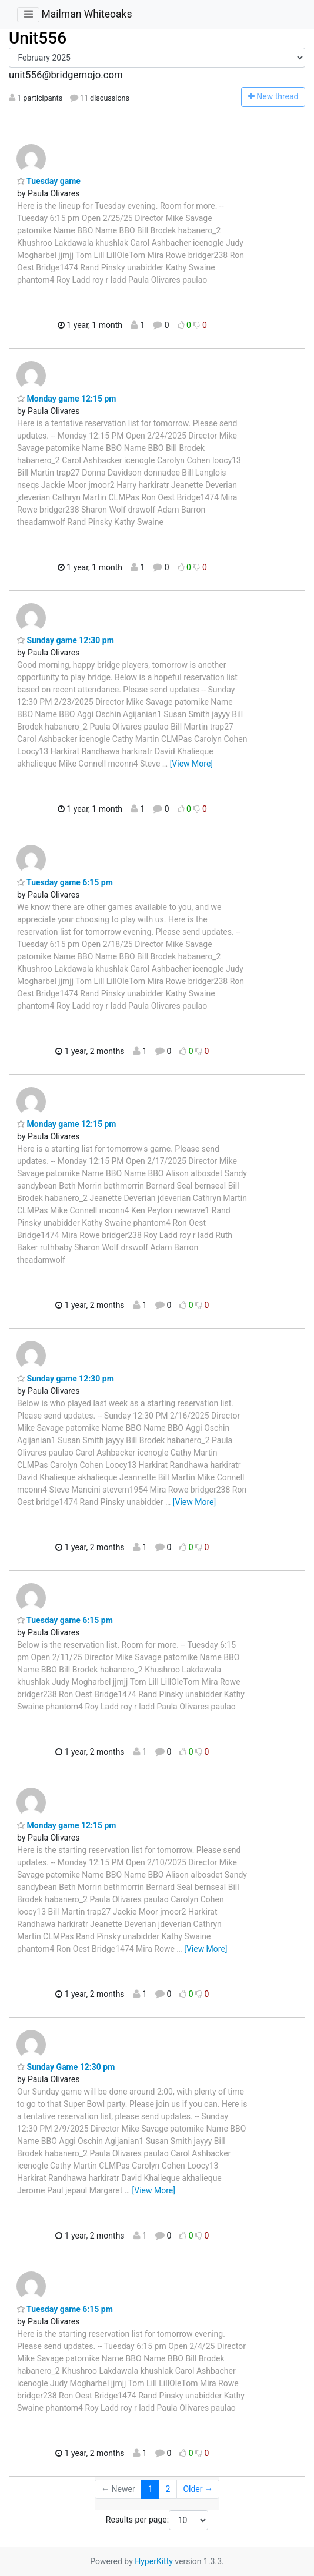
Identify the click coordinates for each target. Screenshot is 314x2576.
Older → (198, 2489)
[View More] (191, 763)
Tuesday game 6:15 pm (65, 882)
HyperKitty (154, 2561)
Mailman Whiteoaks (86, 14)
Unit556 (37, 38)
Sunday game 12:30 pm (65, 640)
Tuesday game (49, 181)
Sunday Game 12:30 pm (66, 2067)
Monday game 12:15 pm (66, 398)
